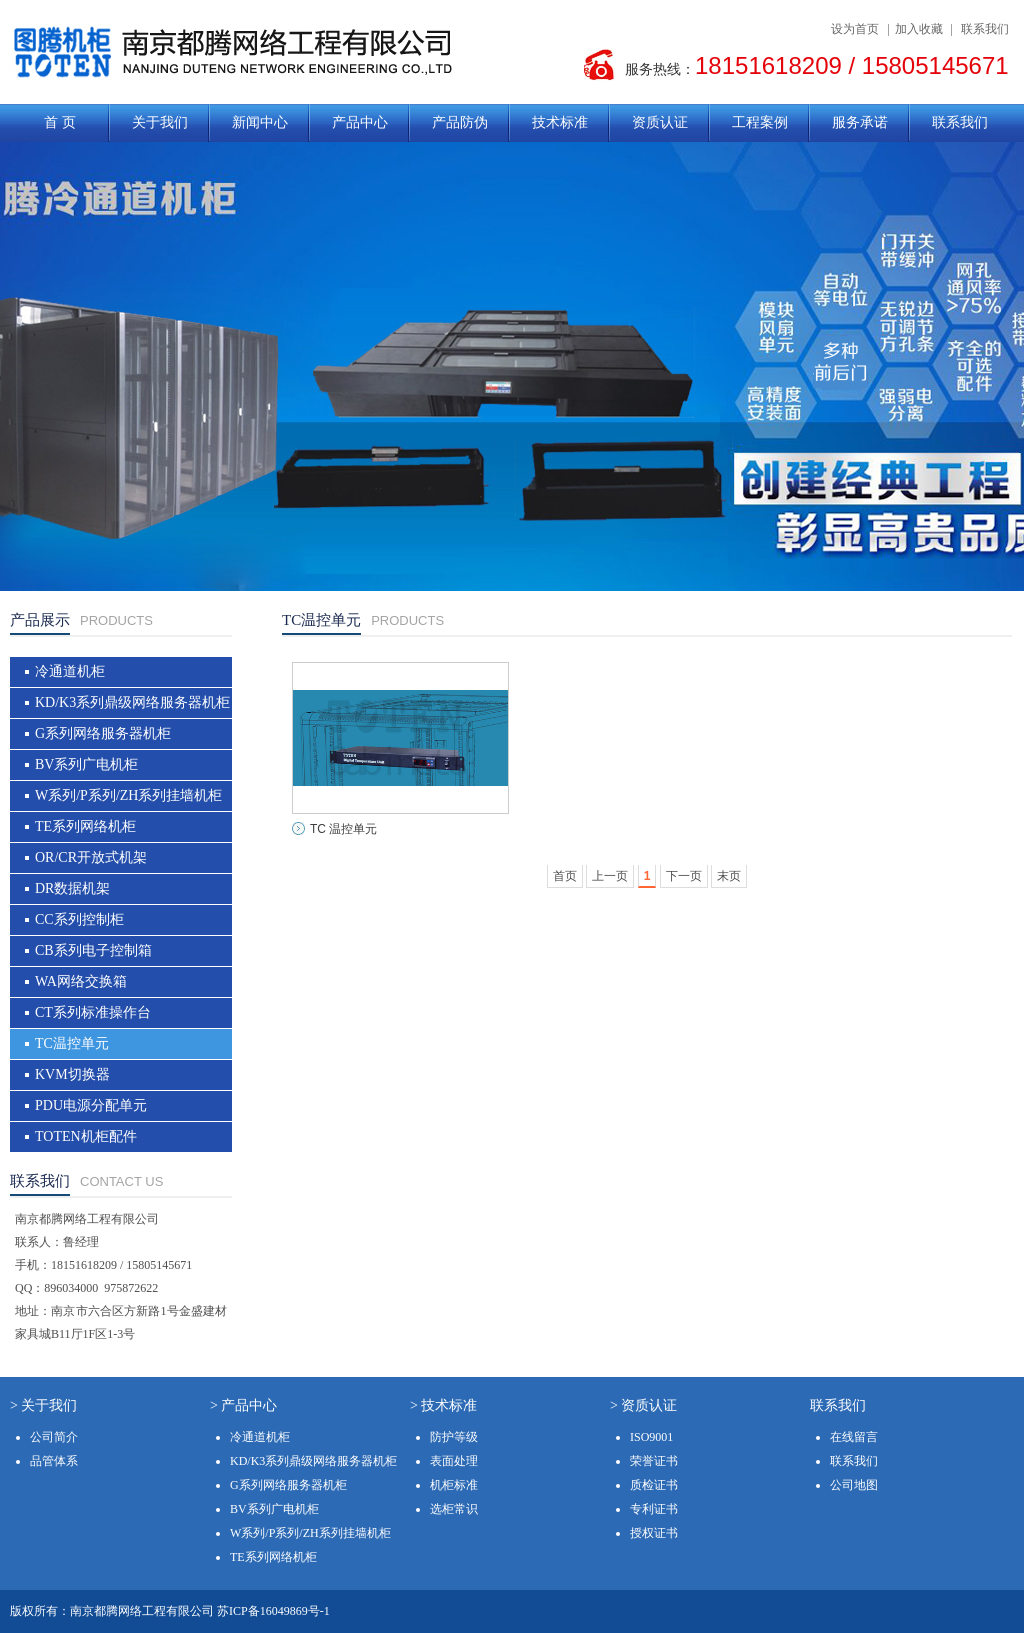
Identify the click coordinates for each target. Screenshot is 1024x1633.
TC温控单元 (72, 1043)
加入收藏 (919, 29)
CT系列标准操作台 (93, 1012)
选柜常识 (454, 1509)
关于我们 (160, 122)
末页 (729, 876)
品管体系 (54, 1461)
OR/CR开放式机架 (91, 857)
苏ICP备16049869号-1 (273, 1611)
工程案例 (760, 122)
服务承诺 (860, 122)
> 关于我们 (43, 1405)
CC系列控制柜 (79, 919)
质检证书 (654, 1485)
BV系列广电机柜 (86, 764)
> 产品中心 (243, 1405)
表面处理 (454, 1461)
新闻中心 (260, 122)
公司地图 (854, 1485)
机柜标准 (454, 1485)
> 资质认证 (643, 1405)
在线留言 (854, 1437)
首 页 (60, 122)
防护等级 (454, 1437)
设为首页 (855, 29)
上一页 (610, 876)
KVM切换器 (72, 1074)
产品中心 (360, 122)
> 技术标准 (443, 1405)
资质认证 (660, 122)
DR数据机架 (72, 888)
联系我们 (985, 29)
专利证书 (654, 1509)
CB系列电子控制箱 (93, 950)
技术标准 (560, 122)
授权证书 (654, 1533)
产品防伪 (460, 122)
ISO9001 (651, 1437)
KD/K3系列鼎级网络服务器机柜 (132, 702)
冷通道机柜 (70, 671)
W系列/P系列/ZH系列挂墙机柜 (128, 795)
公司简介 (54, 1437)
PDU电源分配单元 (91, 1105)
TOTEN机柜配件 (86, 1136)
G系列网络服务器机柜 (103, 733)
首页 (565, 876)
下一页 (684, 876)
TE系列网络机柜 (85, 826)
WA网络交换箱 (81, 981)
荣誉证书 (654, 1461)
